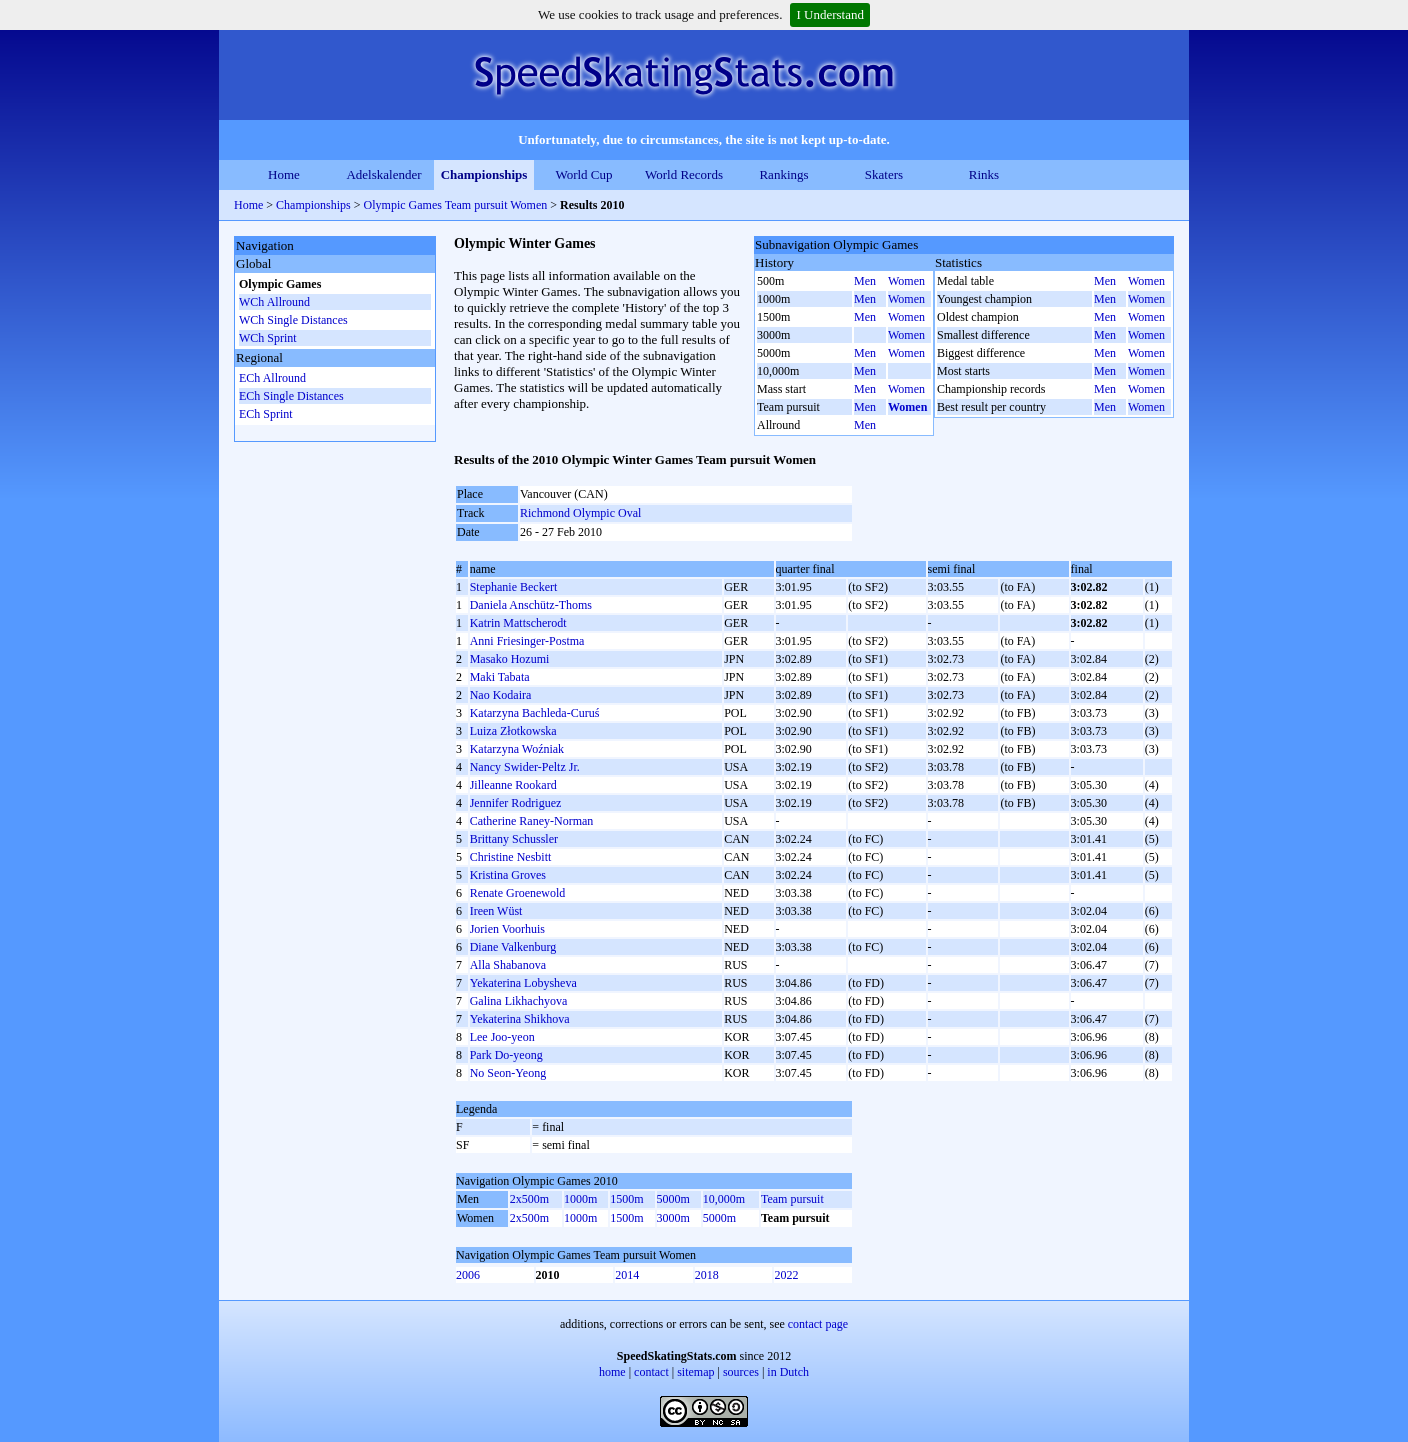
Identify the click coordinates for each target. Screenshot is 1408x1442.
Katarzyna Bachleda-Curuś (535, 713)
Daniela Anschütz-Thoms (531, 605)
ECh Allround (272, 378)
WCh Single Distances (293, 320)
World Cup (583, 174)
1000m (580, 1199)
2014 (627, 1275)
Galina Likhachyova (519, 1001)
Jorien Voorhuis (507, 929)
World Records (684, 174)
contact (651, 1372)
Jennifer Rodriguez (516, 803)
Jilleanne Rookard (513, 785)
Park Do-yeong (506, 1055)
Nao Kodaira (501, 695)
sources (741, 1372)
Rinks (984, 174)
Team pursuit (792, 1199)
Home (284, 174)
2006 (468, 1275)
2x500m (529, 1199)
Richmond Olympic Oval (580, 513)
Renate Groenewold (518, 893)
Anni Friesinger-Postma (527, 641)
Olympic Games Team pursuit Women (456, 205)
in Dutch (788, 1372)
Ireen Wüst (496, 911)
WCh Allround (274, 302)
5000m (673, 1199)
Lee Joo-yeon (502, 1037)
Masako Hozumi (510, 659)
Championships (484, 174)
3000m (673, 1218)
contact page (818, 1324)
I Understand (830, 14)
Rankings (783, 174)
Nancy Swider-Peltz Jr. (525, 767)
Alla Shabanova (508, 965)
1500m (626, 1199)
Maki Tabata (500, 677)
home (612, 1372)
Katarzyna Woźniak (517, 749)
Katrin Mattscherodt (518, 623)
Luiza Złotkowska (513, 731)
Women (906, 281)
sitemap (695, 1372)
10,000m (724, 1199)
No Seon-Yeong (508, 1073)
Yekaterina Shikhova (520, 1019)
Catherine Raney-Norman (532, 821)
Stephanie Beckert (514, 587)
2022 (786, 1275)
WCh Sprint (268, 338)
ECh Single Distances (291, 396)
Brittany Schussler (514, 839)
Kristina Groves (508, 875)
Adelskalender (383, 174)
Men (865, 281)
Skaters (884, 174)
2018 (707, 1275)
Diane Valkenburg (513, 947)
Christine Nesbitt (511, 857)
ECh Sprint (266, 414)
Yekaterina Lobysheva (523, 983)
